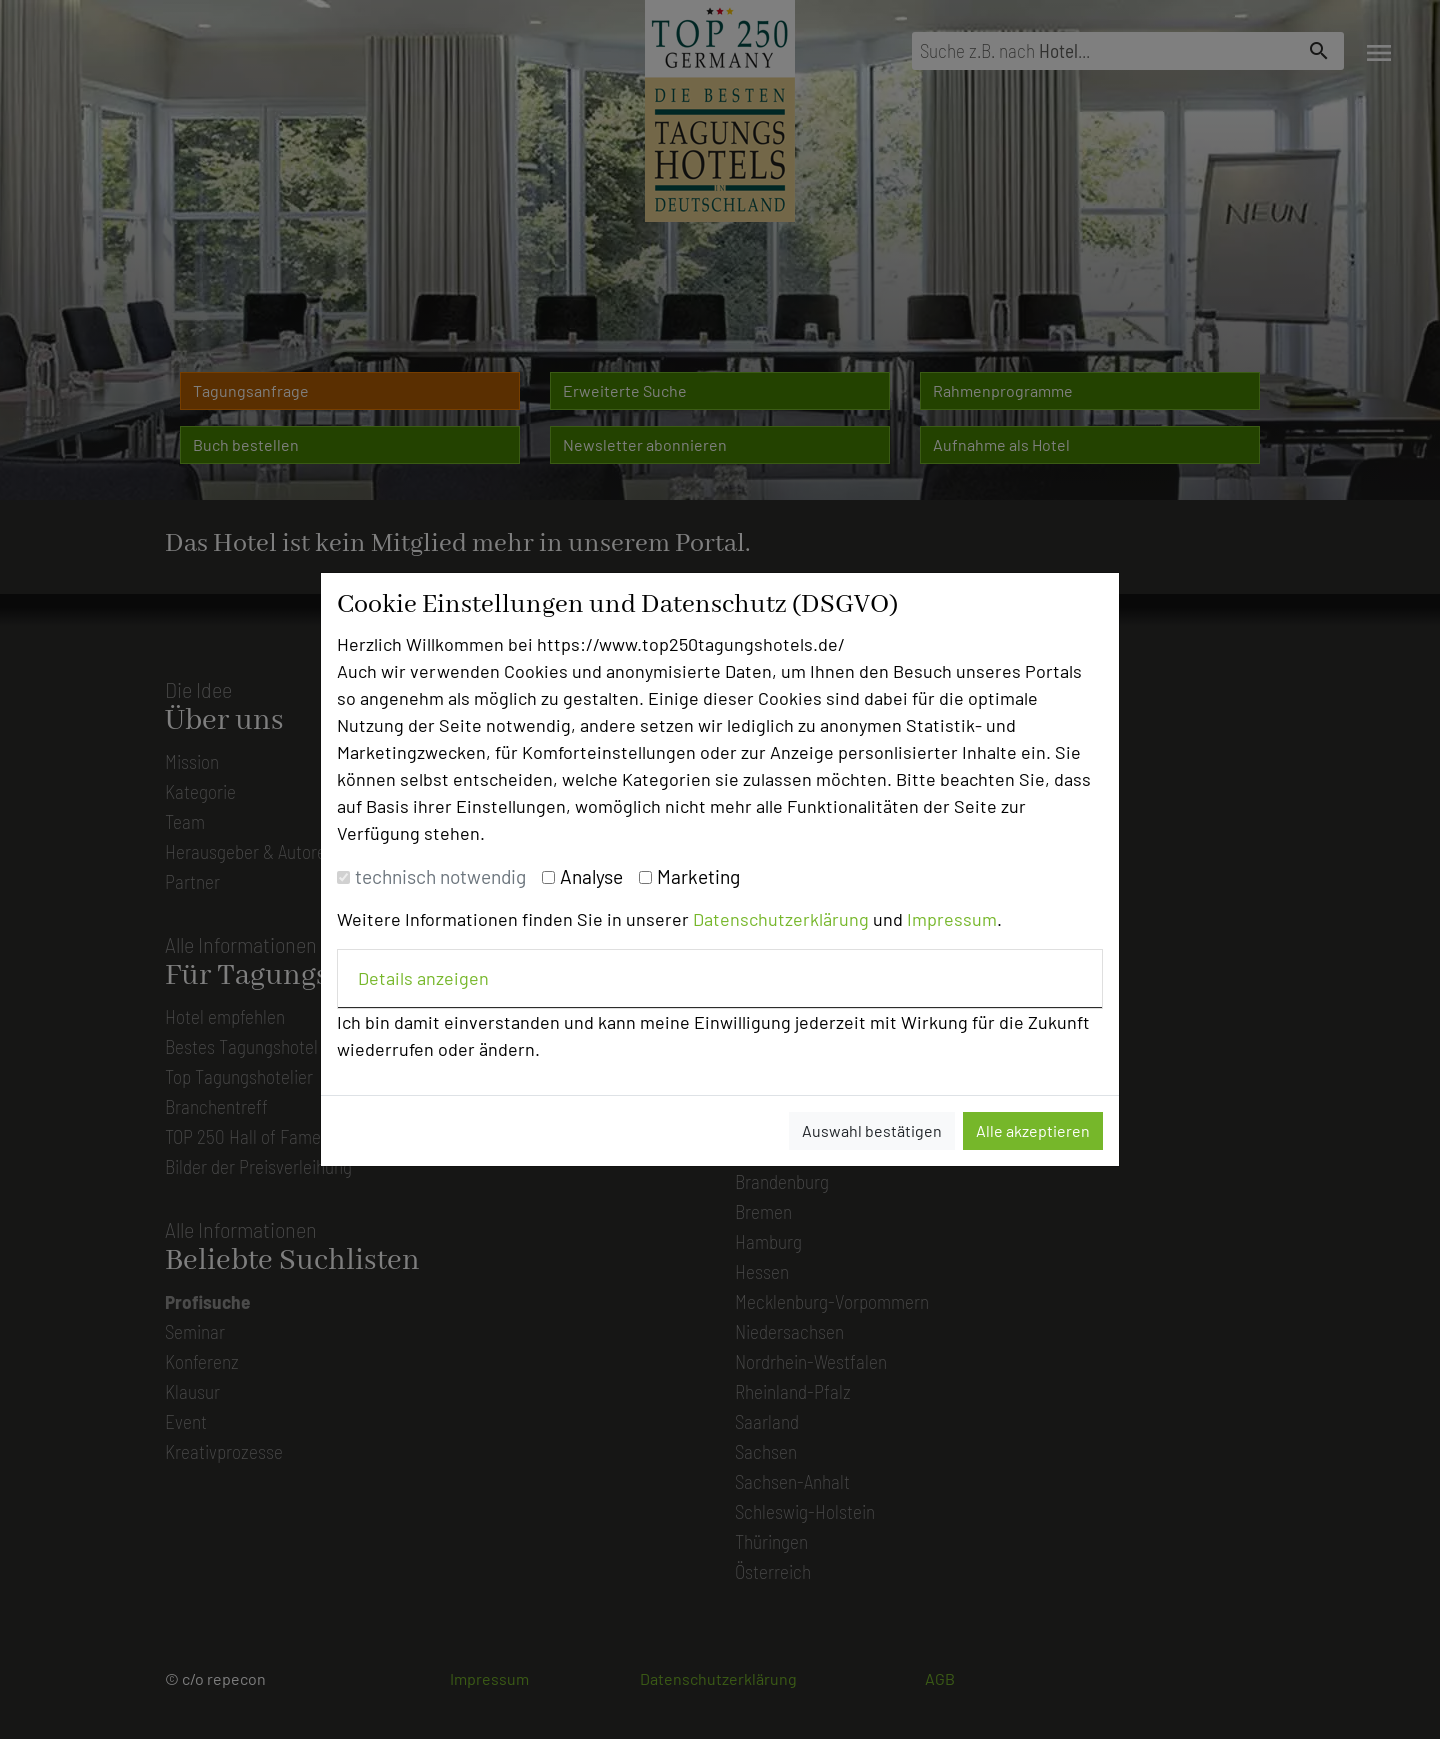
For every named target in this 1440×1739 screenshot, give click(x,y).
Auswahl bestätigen (872, 1130)
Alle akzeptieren (1033, 1130)
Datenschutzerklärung (781, 919)
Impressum (952, 919)
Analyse (591, 876)
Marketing (698, 876)
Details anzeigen (423, 978)
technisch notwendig (440, 876)
